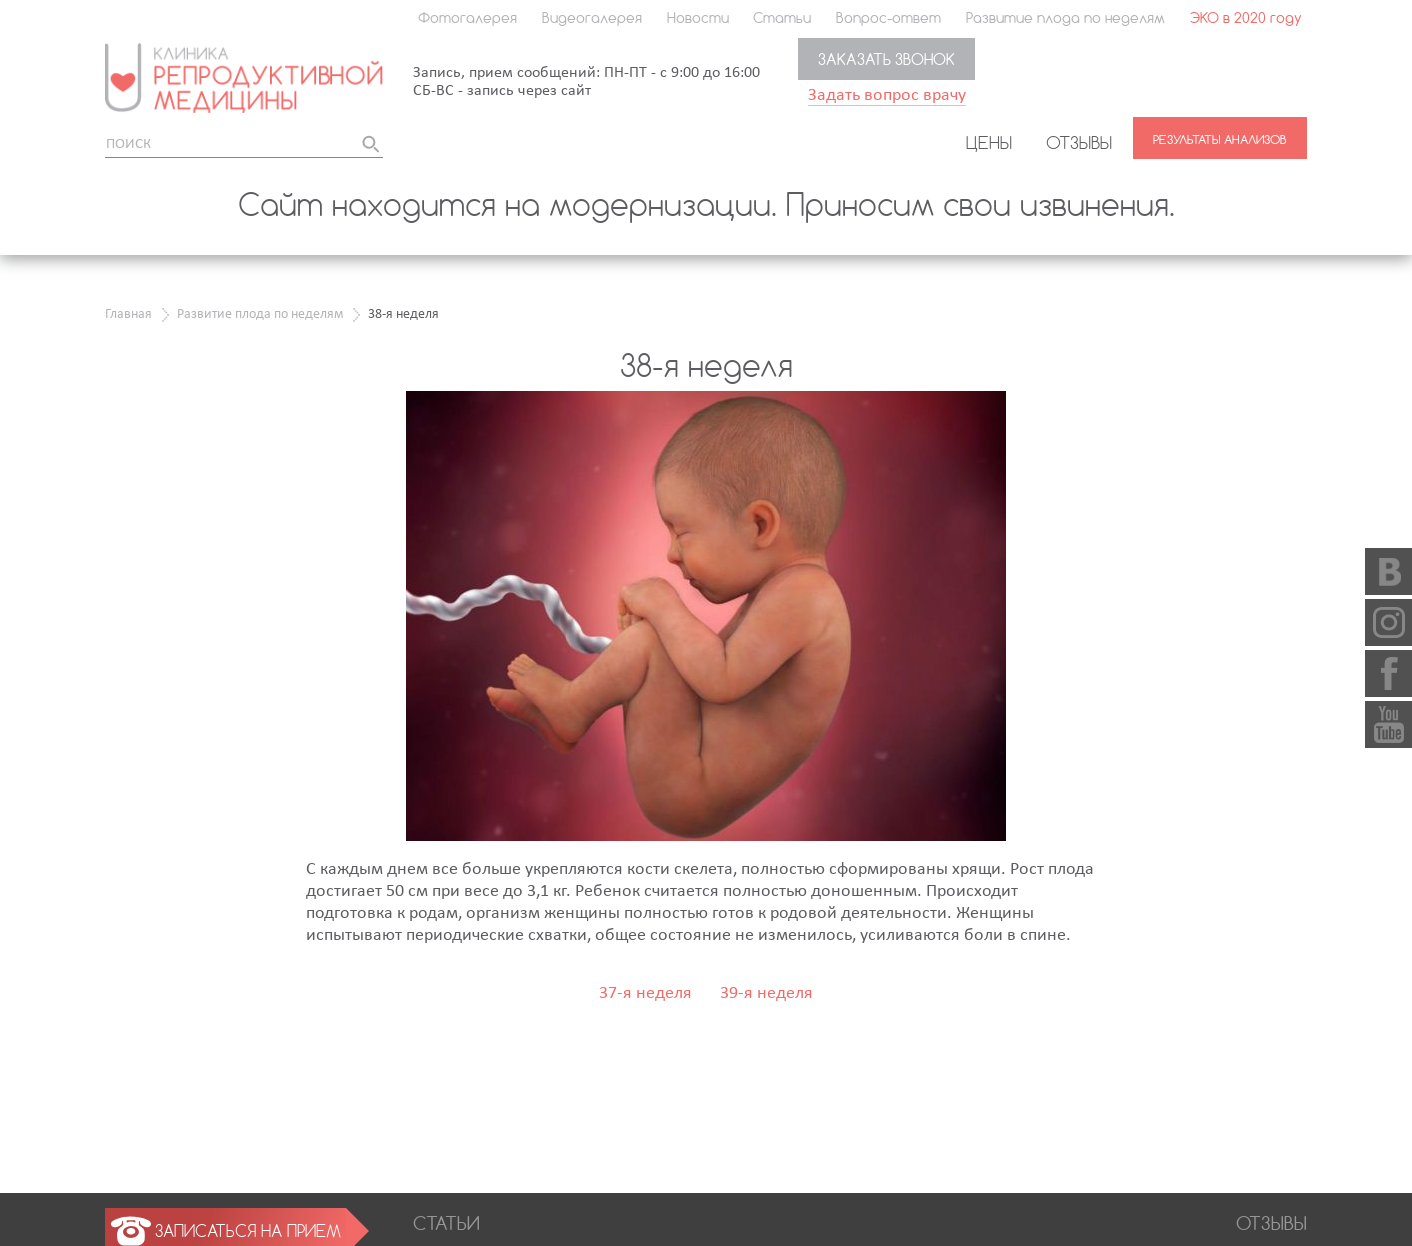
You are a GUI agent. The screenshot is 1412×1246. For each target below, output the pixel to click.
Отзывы (1079, 142)
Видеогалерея (592, 17)
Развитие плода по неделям (1065, 17)
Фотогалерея (467, 17)
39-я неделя (766, 993)
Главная (128, 314)
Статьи (782, 17)
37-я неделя (645, 993)
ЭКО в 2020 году (1246, 17)
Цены (989, 142)
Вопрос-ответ (888, 17)
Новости (698, 17)
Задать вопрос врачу (887, 95)
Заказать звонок (886, 59)
